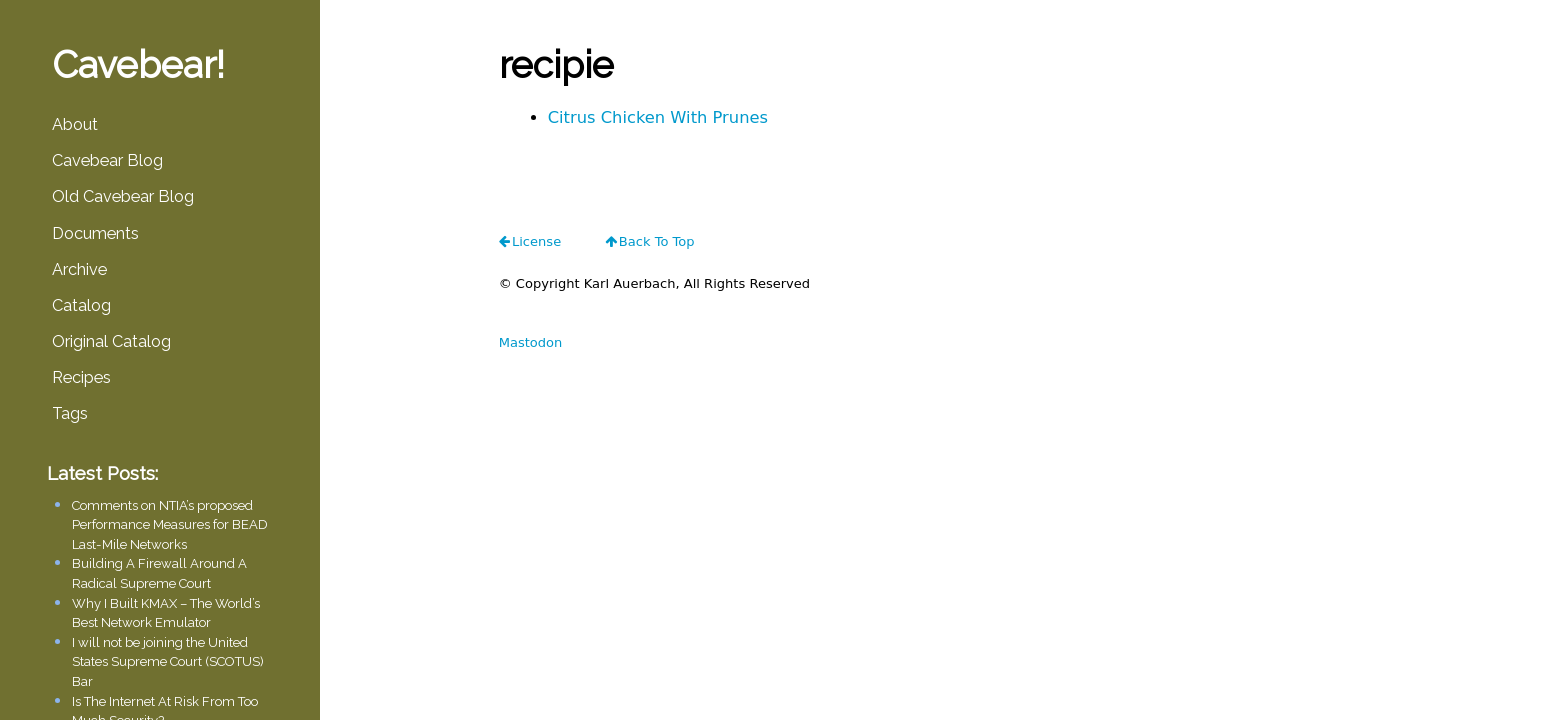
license (536, 241)
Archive (79, 269)
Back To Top (657, 241)
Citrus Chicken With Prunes (658, 117)
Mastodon (531, 342)
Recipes (81, 377)
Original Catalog (111, 341)
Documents (95, 233)
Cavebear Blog (107, 160)
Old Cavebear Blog (123, 196)
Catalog (81, 305)
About (75, 124)
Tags (70, 413)
